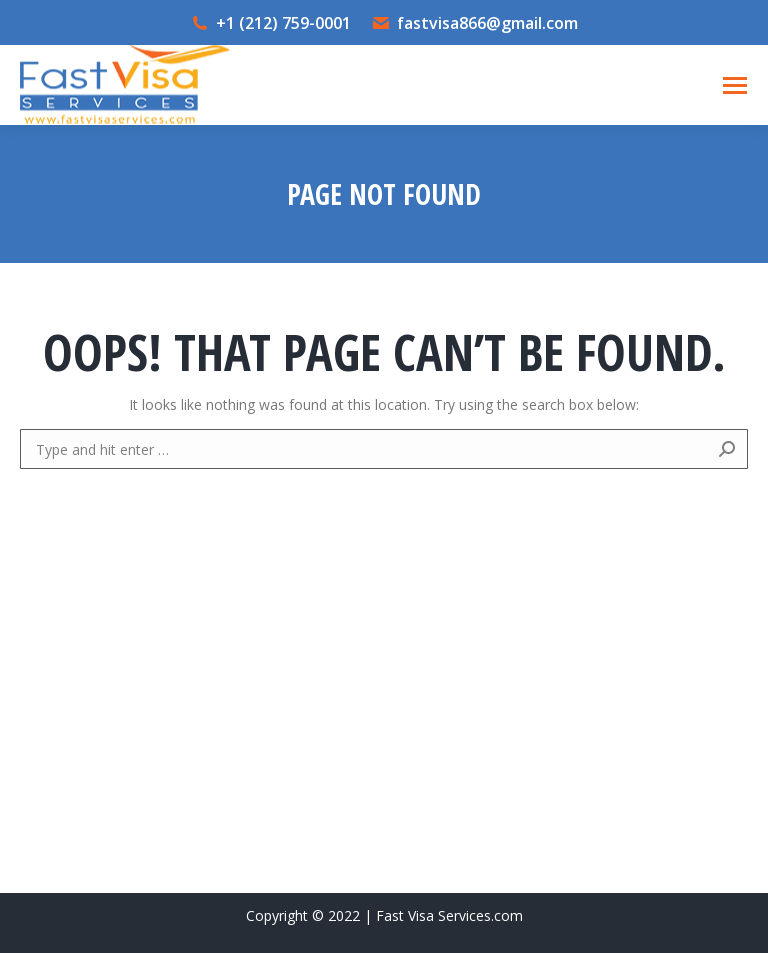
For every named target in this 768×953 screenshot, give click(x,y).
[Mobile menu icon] (735, 85)
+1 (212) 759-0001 (283, 23)
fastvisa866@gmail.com (487, 23)
